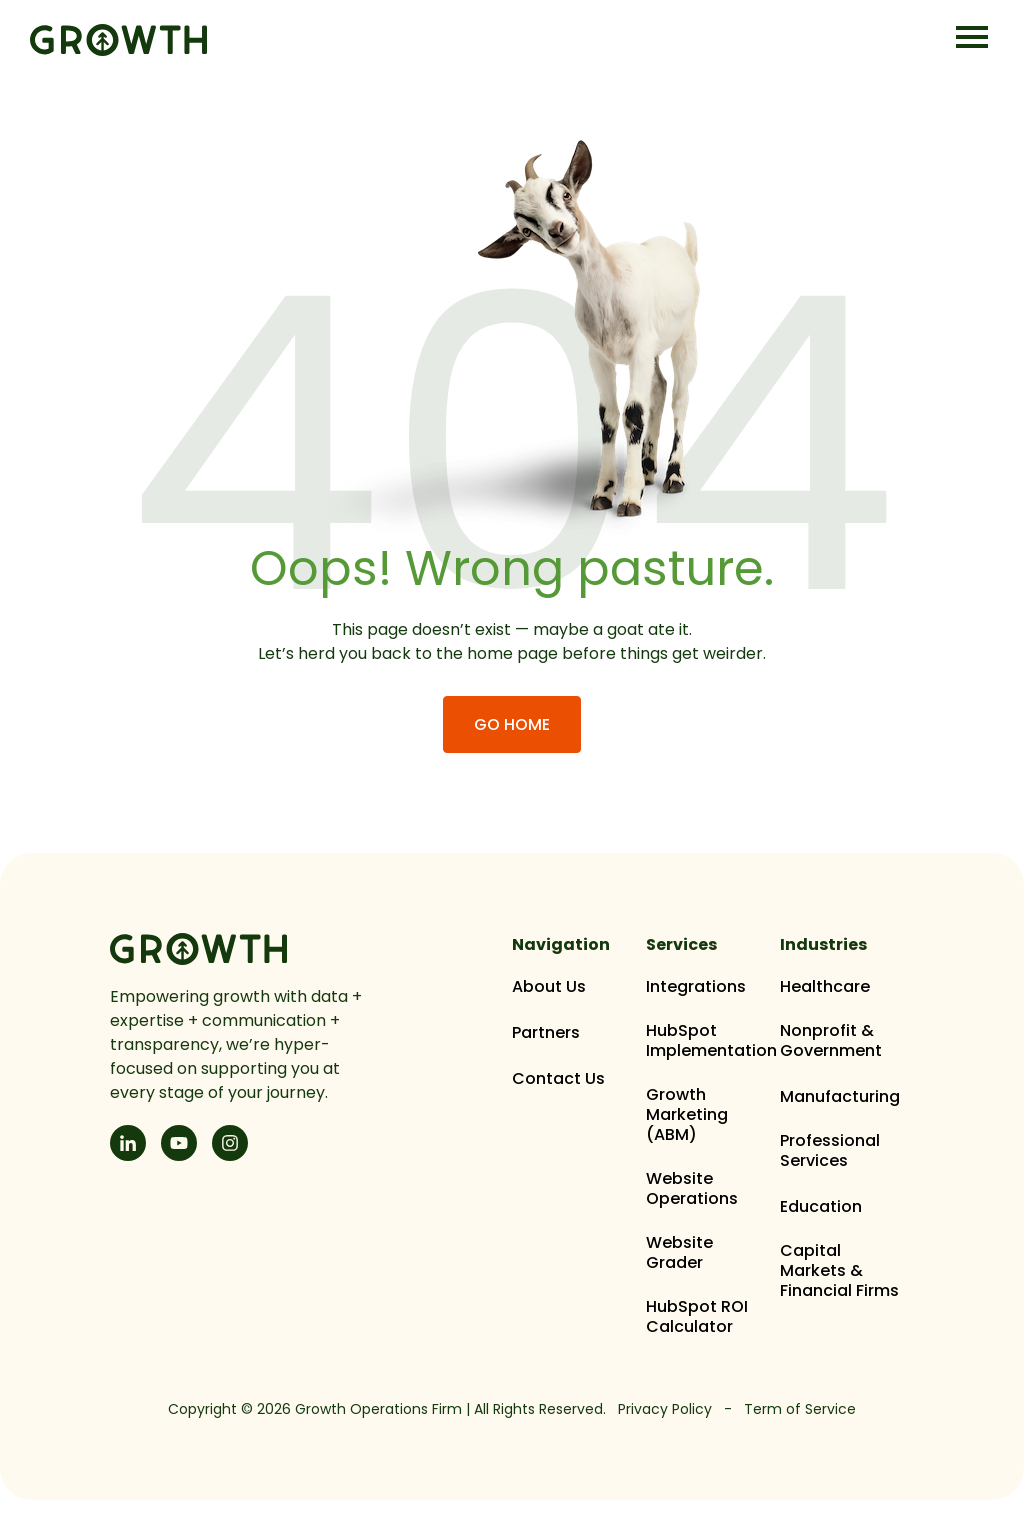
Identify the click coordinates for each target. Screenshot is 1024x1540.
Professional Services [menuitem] (830, 1151)
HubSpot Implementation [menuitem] (711, 1041)
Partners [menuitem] (546, 1033)
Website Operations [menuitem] (692, 1189)
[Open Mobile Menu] (972, 38)
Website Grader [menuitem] (679, 1253)
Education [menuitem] (821, 1207)
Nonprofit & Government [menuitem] (831, 1041)
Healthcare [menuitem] (825, 987)
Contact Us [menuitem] (558, 1079)
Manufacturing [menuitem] (840, 1097)
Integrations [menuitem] (696, 987)
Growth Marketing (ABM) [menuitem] (687, 1115)
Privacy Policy (665, 1409)
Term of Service (800, 1409)
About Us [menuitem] (549, 987)
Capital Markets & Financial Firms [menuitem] (839, 1271)
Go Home (512, 724)
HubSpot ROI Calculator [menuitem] (697, 1317)
